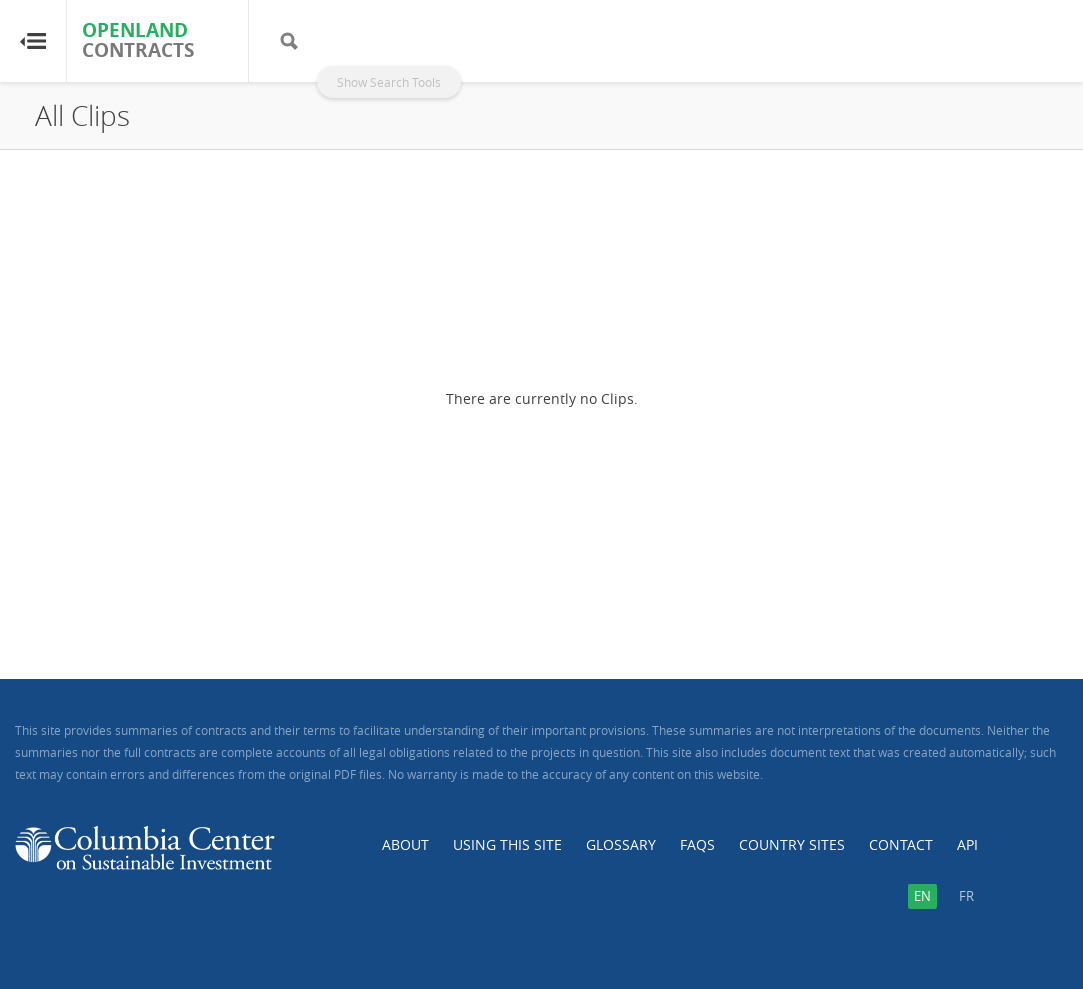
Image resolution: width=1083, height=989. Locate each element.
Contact (901, 844)
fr (966, 896)
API (967, 844)
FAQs (697, 844)
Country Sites (792, 844)
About (405, 844)
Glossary (621, 844)
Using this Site (507, 844)
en (922, 896)
